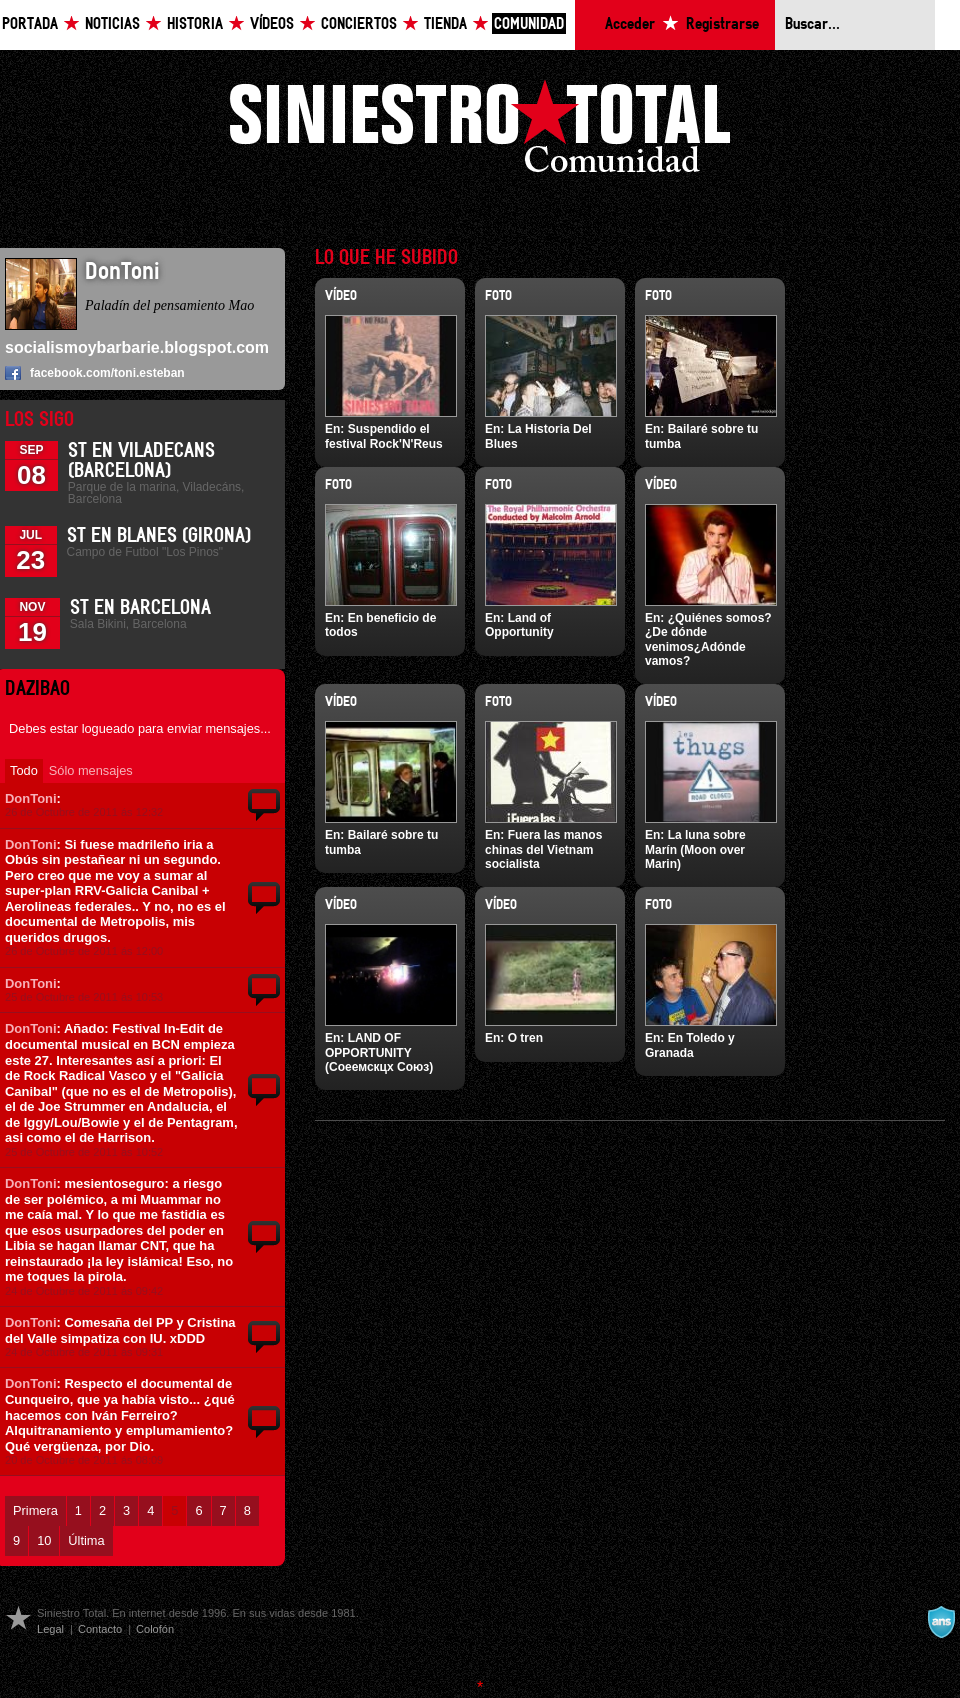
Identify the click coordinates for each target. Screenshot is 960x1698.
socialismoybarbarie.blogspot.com (137, 347)
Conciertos (359, 24)
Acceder (630, 24)
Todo (24, 770)
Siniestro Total (480, 131)
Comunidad (529, 24)
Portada (30, 24)
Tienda (445, 24)
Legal (50, 1629)
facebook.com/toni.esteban (107, 373)
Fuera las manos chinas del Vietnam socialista (543, 849)
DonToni (31, 798)
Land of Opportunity (519, 625)
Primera (35, 1510)
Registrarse (722, 24)
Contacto (100, 1629)
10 (44, 1540)
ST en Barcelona (140, 608)
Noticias (112, 24)
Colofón (155, 1629)
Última (86, 1540)
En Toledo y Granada (690, 1045)
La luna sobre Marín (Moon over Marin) (695, 849)
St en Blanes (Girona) (159, 536)
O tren (525, 1038)
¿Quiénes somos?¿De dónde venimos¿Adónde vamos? (708, 639)
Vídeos (272, 24)
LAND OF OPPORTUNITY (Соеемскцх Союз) (379, 1052)
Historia (195, 24)
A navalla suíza (941, 1622)
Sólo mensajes (91, 770)
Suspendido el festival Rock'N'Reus (384, 436)
